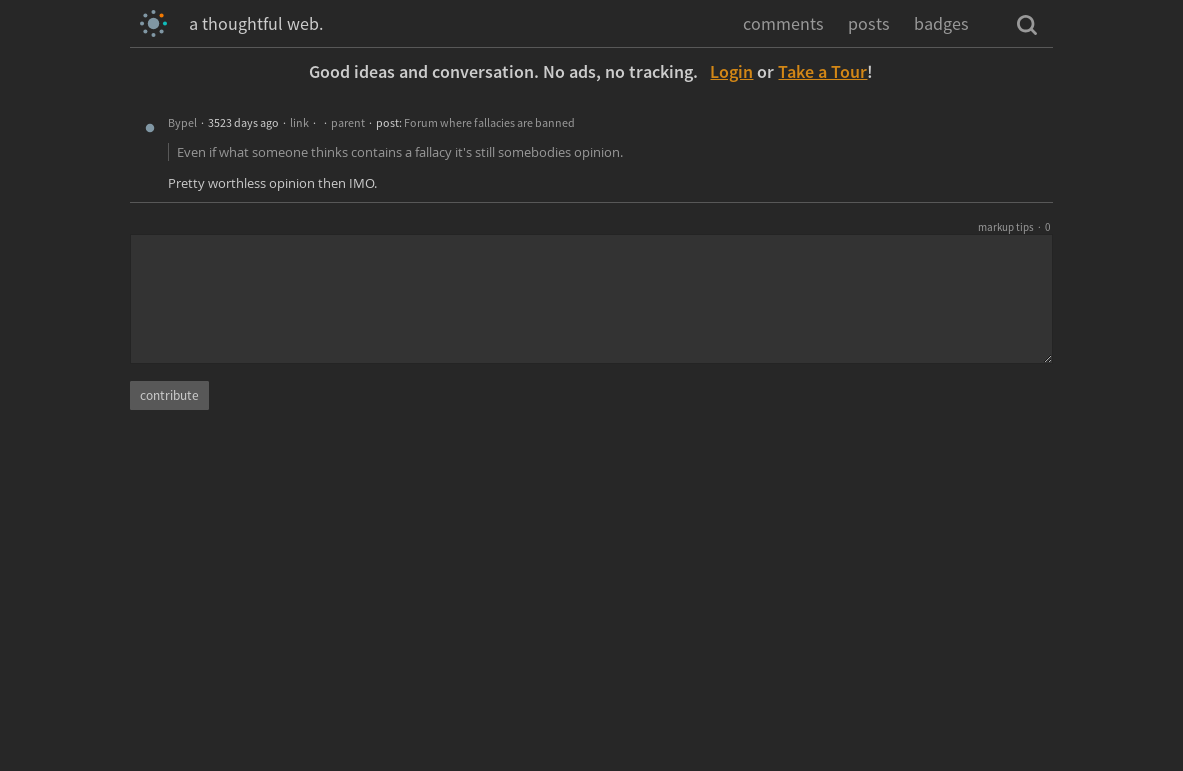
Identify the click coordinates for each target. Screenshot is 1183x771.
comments (783, 23)
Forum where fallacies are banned (489, 122)
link (299, 122)
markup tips (1006, 227)
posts (869, 23)
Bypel (182, 122)
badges (941, 23)
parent (348, 122)
